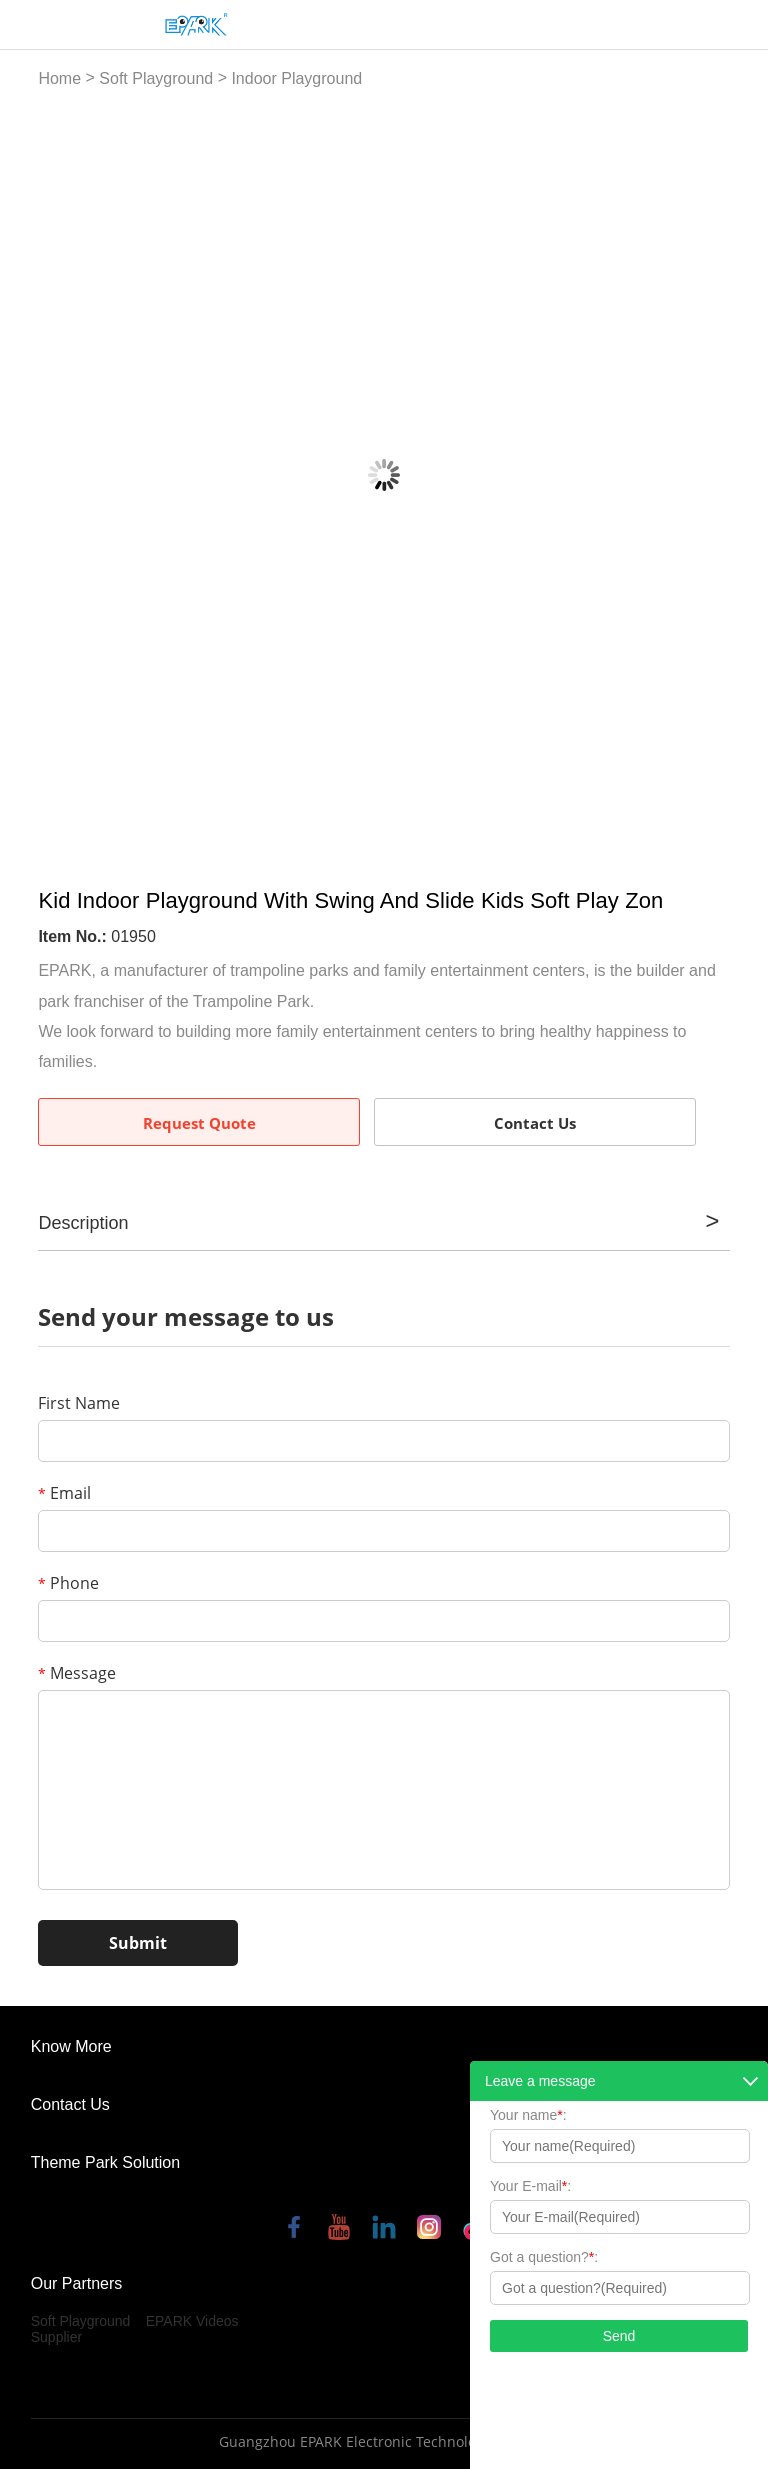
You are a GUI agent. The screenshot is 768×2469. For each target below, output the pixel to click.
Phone (68, 1583)
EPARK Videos (192, 2321)
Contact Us (535, 1123)
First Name (79, 1403)
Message (77, 1673)
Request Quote (199, 1123)
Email (64, 1493)
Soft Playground (156, 78)
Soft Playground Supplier (81, 2329)
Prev (65, 475)
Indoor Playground (296, 78)
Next (704, 475)
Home (59, 78)
